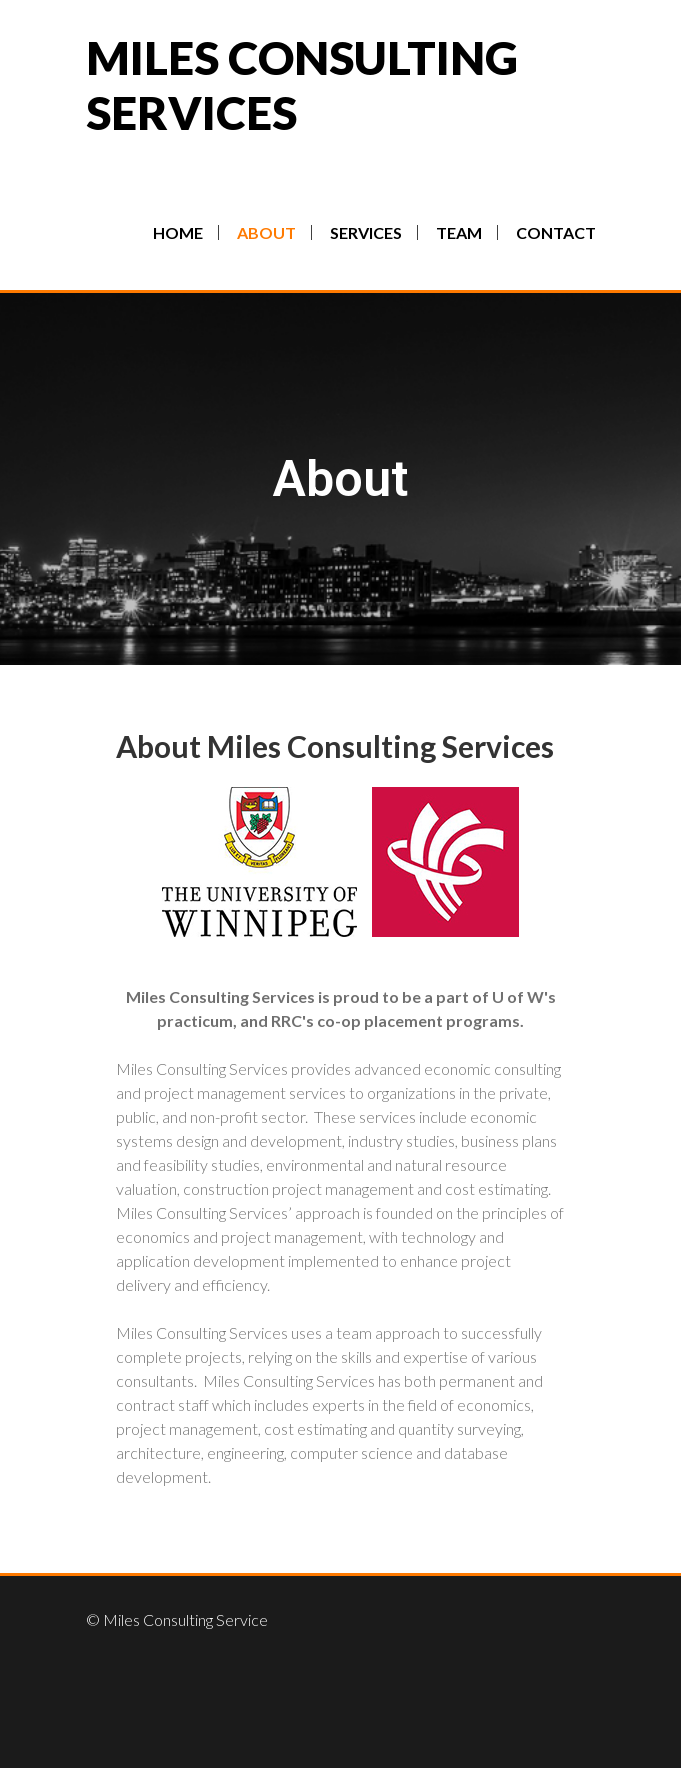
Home (178, 232)
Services (366, 232)
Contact (556, 232)
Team (459, 232)
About (266, 232)
